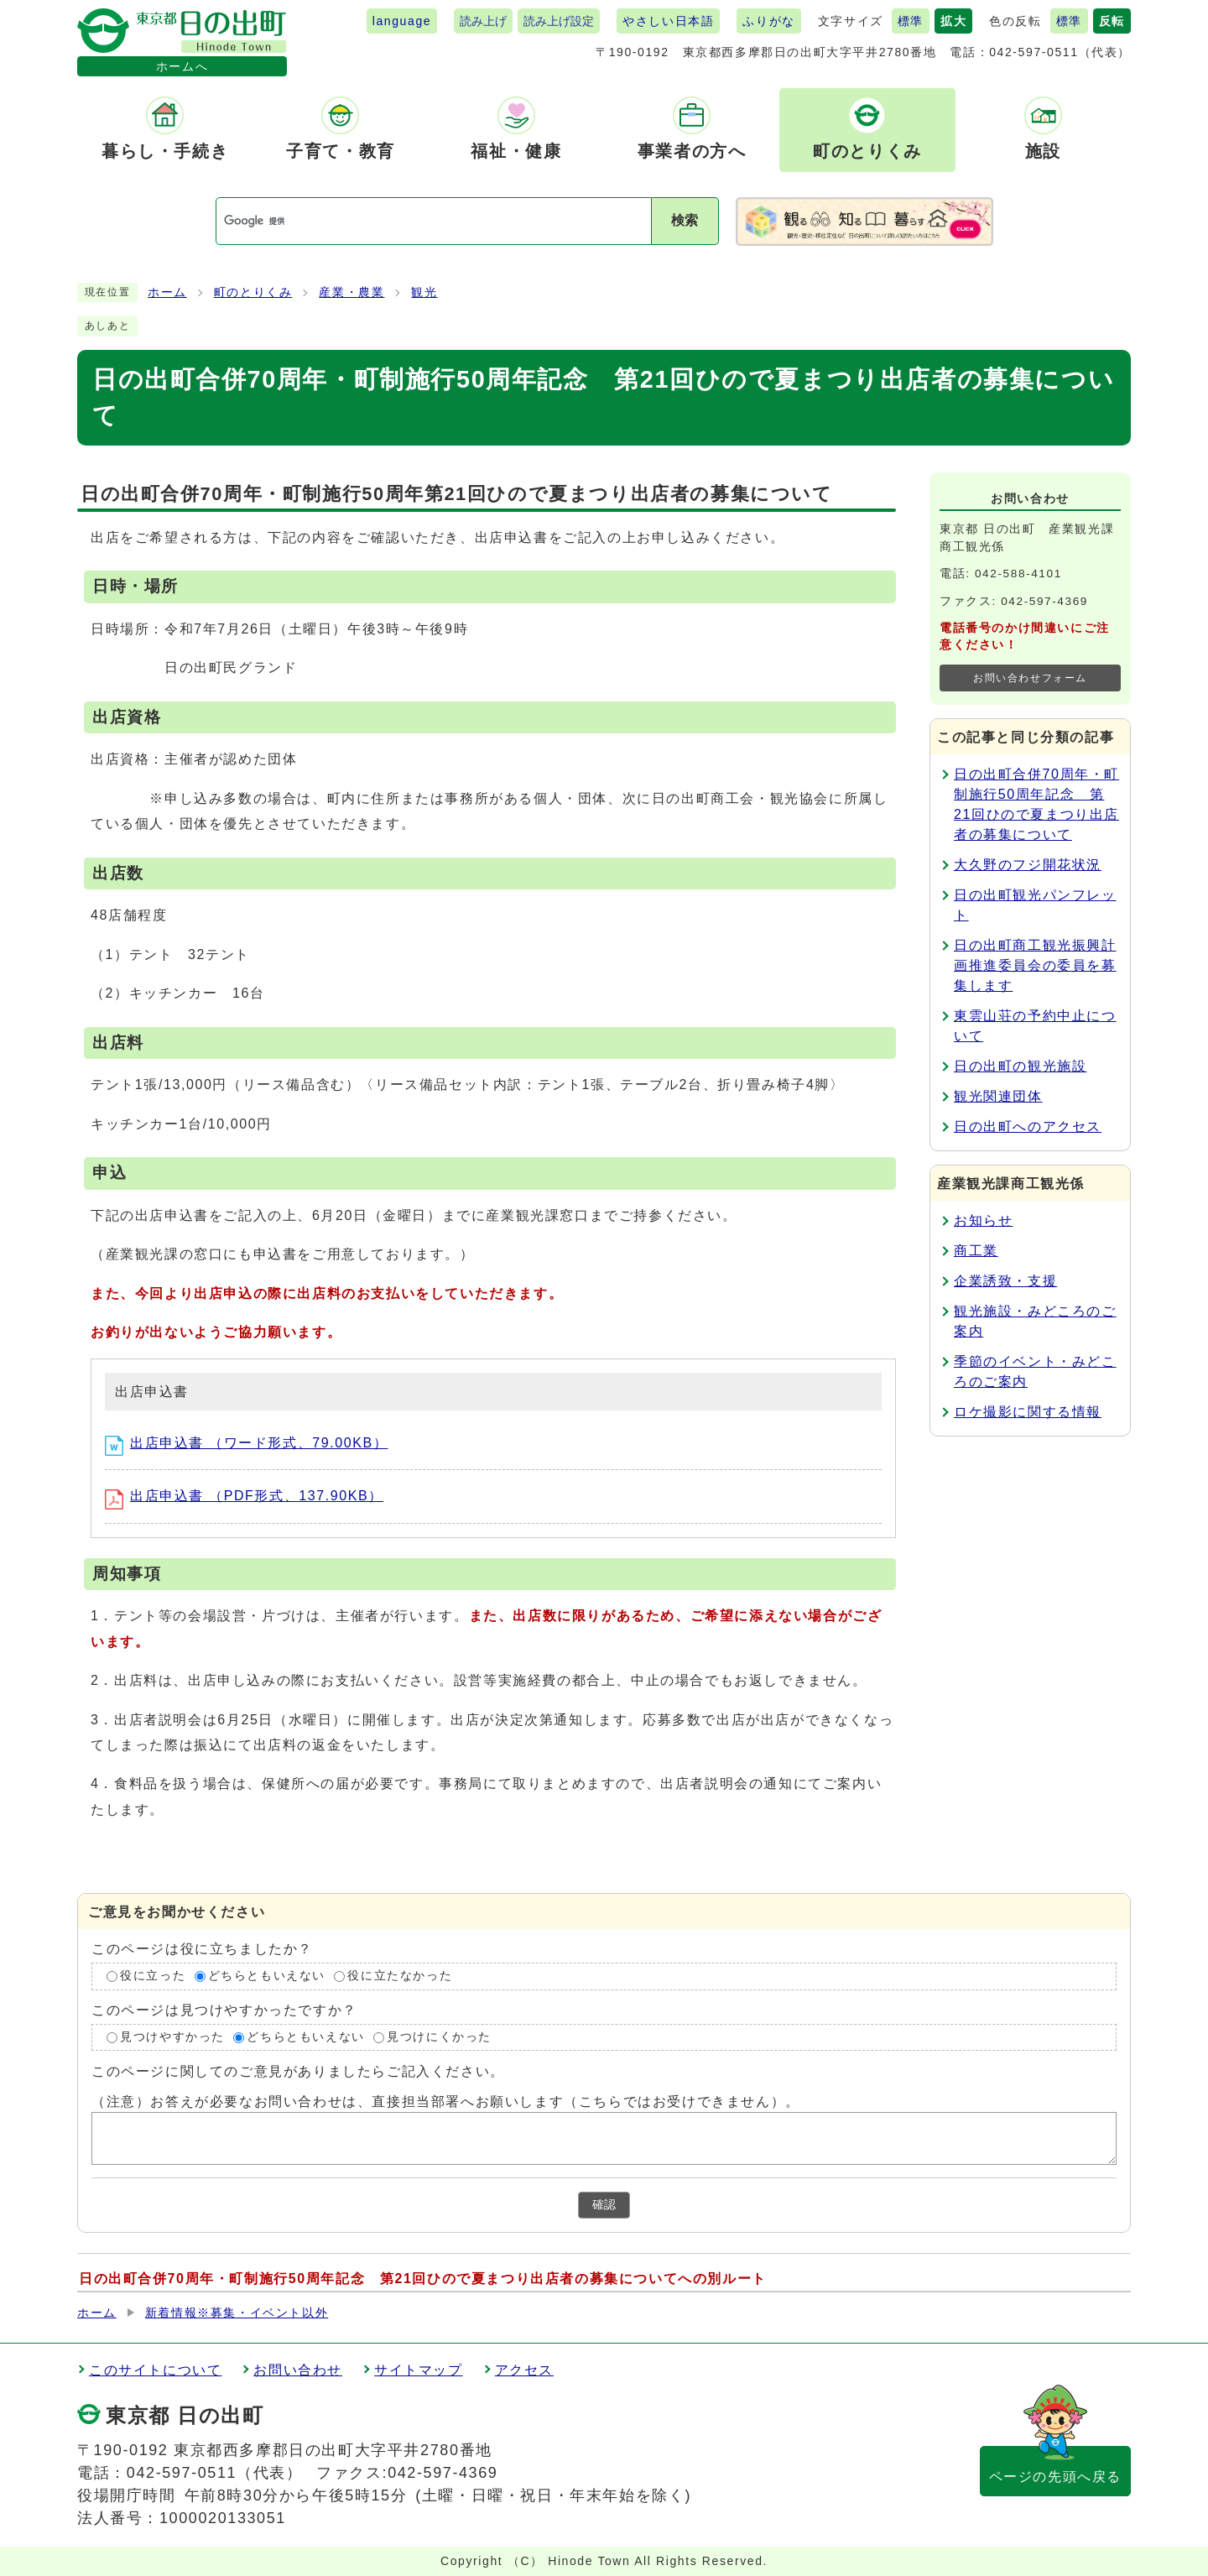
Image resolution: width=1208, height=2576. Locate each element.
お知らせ (983, 1220)
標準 (911, 21)
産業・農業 (351, 292)
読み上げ (483, 21)
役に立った (152, 1975)
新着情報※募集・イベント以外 (236, 2313)
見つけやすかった (172, 2037)
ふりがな (768, 21)
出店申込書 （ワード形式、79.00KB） (246, 1443)
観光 (424, 292)
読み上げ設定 (558, 21)
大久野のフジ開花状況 (1027, 865)
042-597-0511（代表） (215, 2472)
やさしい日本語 (668, 21)
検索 (684, 220)
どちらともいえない (266, 1975)
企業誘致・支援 (1005, 1281)
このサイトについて (155, 2370)
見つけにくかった (439, 2037)
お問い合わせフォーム (1030, 678)
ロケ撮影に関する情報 (1027, 1412)
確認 (604, 2204)
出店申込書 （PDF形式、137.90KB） (244, 1496)
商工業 (976, 1251)
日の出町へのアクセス (1027, 1126)
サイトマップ (418, 2370)
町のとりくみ (253, 292)
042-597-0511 (1033, 52)
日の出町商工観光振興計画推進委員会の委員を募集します (1035, 965)
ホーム (167, 292)
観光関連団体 (998, 1096)
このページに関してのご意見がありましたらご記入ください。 (298, 2071)
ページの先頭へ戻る (1055, 2476)
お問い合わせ (297, 2370)
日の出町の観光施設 (1020, 1066)
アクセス (524, 2370)
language (401, 21)
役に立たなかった (399, 1975)
